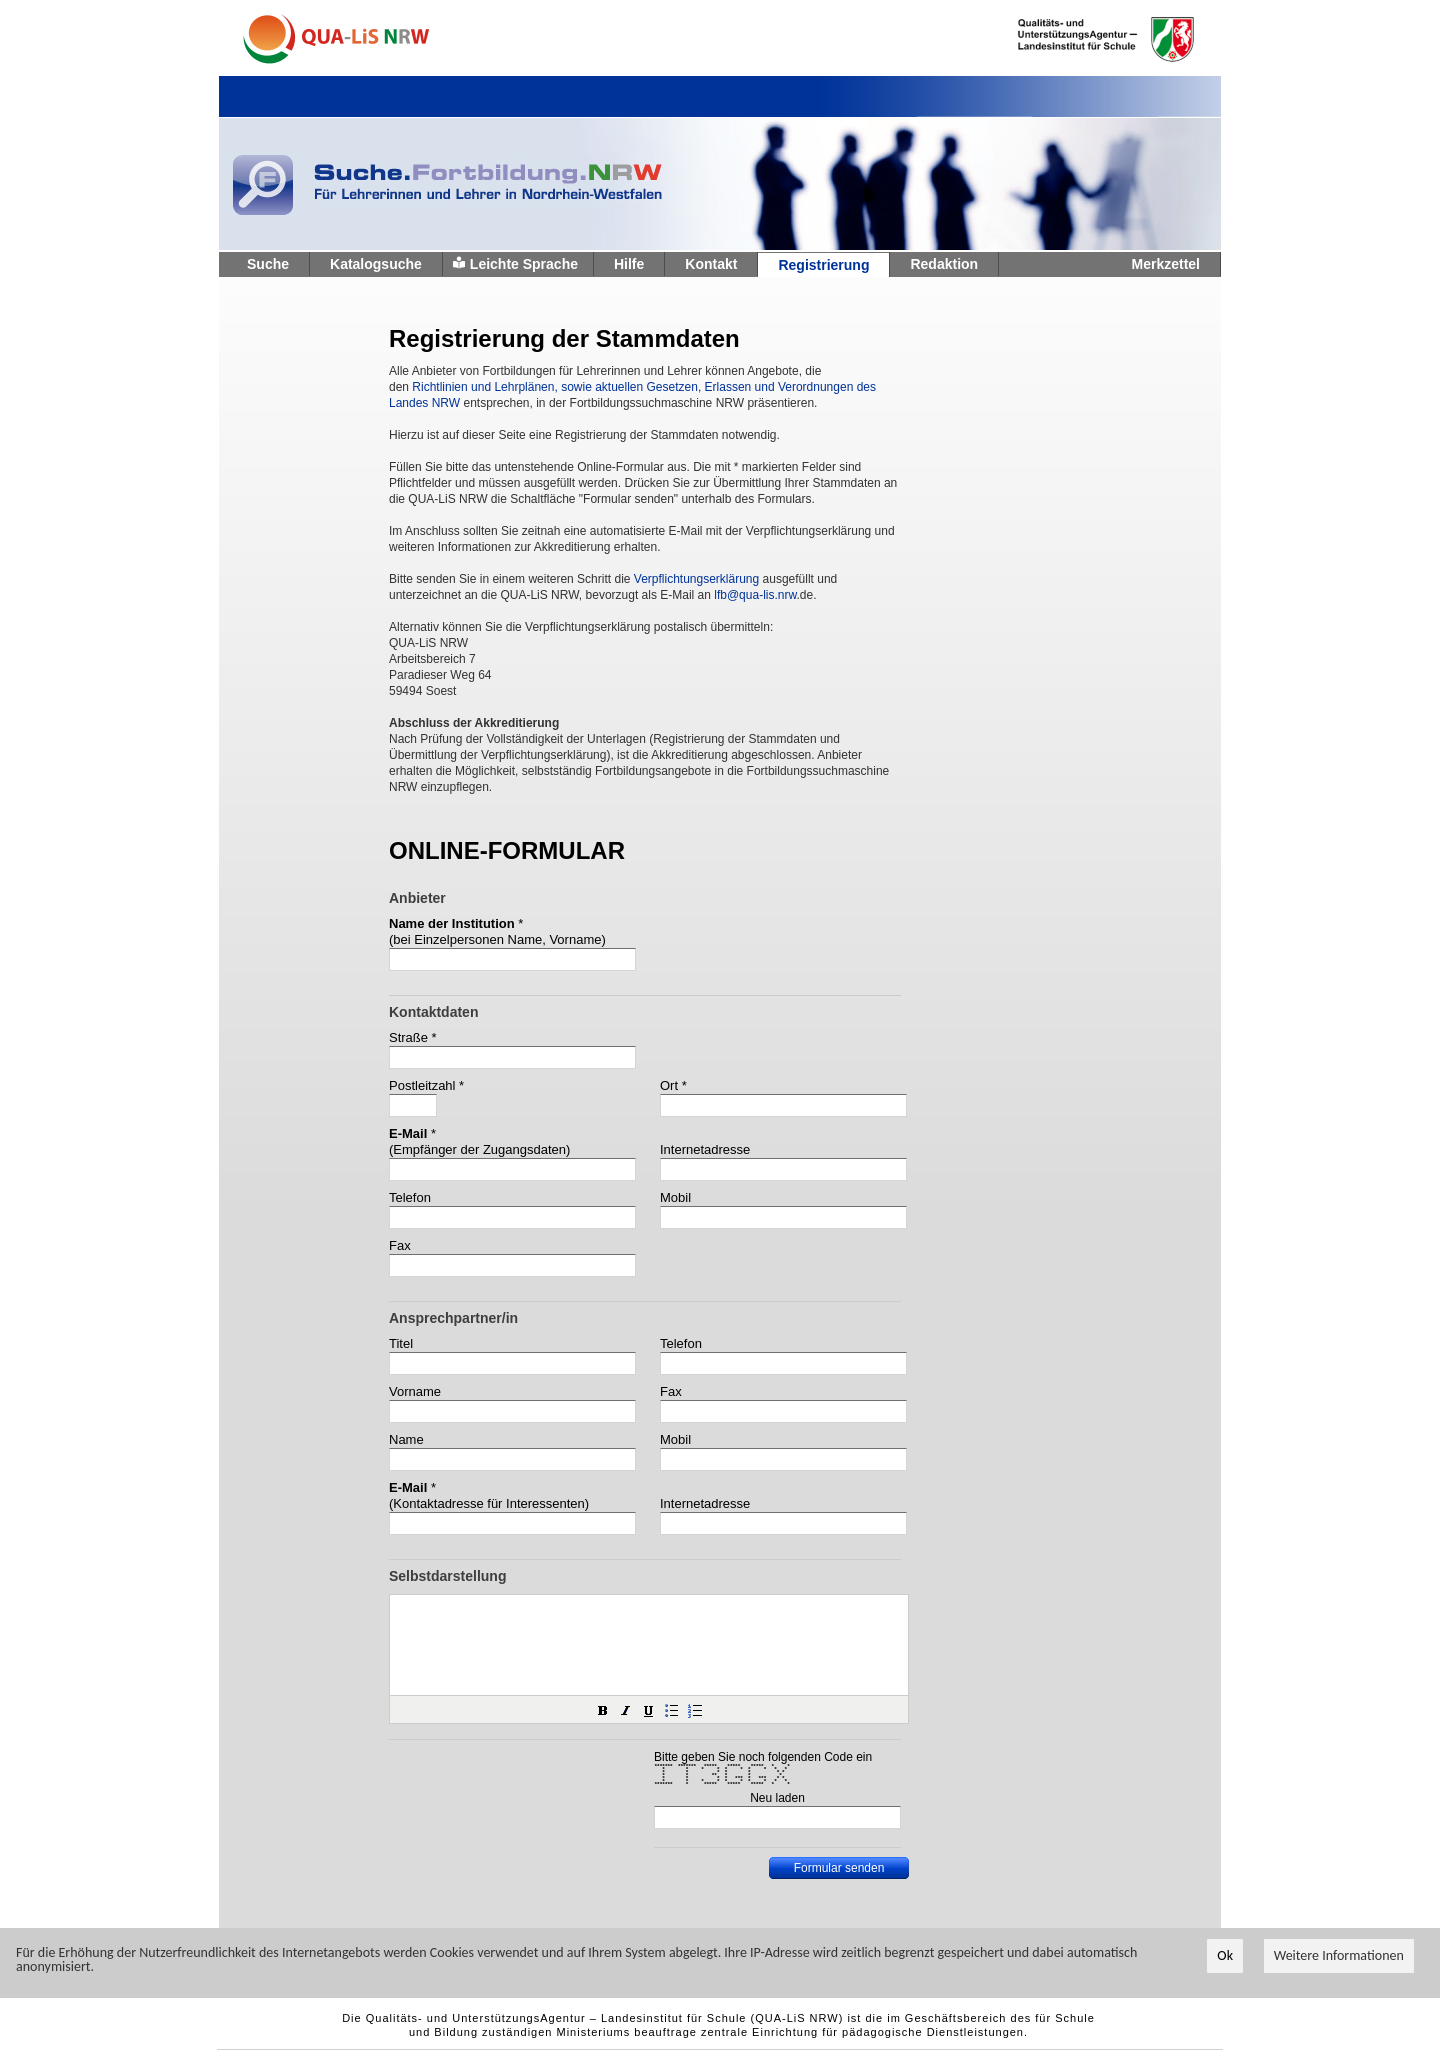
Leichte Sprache (524, 264)
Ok (1225, 1956)
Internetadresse (705, 1149)
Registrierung (823, 265)
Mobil (675, 1197)
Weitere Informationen (1339, 1956)
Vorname (415, 1391)
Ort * (673, 1085)
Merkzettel (1166, 264)
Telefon (410, 1197)
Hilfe (629, 264)
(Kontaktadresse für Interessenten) (489, 1503)
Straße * (413, 1037)
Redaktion (944, 264)
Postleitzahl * (426, 1085)
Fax (400, 1245)
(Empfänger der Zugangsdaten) (479, 1149)
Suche (268, 264)
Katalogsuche (376, 264)
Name (406, 1439)
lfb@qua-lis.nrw (755, 595)
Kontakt (711, 264)
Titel (401, 1343)
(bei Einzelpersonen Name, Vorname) (497, 939)
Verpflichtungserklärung (696, 579)
